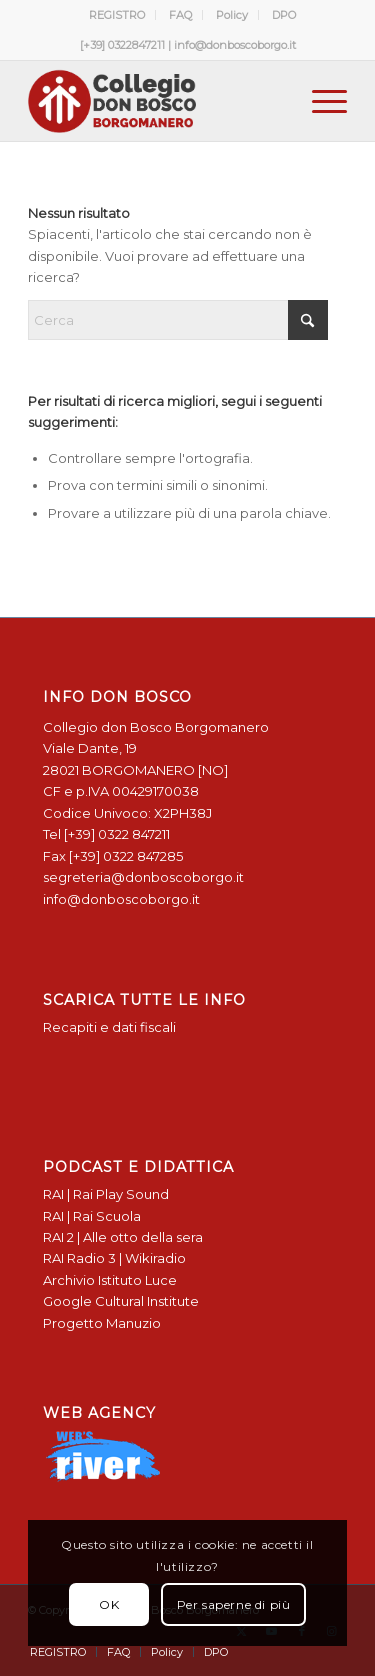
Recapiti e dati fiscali (109, 1027)
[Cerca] (178, 320)
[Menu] (319, 101)
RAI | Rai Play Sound (106, 1194)
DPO (284, 15)
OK (109, 1604)
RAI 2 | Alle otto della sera (123, 1237)
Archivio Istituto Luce (110, 1280)
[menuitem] (117, 15)
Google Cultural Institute (121, 1301)
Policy (232, 15)
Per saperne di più (234, 1604)
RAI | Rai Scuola (92, 1216)
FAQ (180, 15)
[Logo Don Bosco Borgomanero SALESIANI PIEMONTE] (155, 101)
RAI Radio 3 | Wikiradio (114, 1258)
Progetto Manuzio (102, 1323)
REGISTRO (117, 15)
